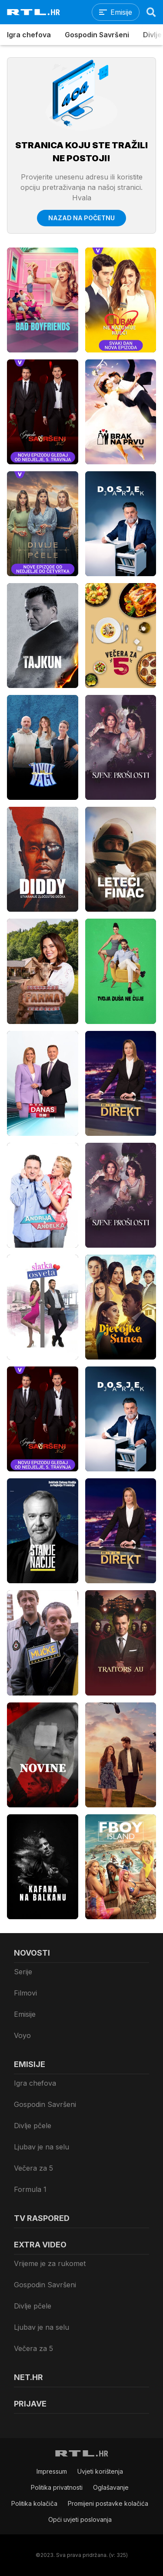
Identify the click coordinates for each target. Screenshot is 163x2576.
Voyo (22, 2035)
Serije (23, 1971)
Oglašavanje (111, 2487)
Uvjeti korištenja (100, 2471)
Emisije (25, 2014)
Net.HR (28, 2377)
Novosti (32, 1952)
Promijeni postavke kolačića (108, 2503)
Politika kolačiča (34, 2503)
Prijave (30, 2403)
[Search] (151, 12)
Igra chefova (29, 34)
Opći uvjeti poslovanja (80, 2519)
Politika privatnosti (57, 2487)
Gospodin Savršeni (97, 34)
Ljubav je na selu (41, 2146)
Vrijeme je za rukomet (50, 2263)
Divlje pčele (32, 2125)
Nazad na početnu (81, 218)
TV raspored (42, 2218)
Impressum (52, 2471)
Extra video (40, 2244)
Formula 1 (30, 2189)
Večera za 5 (33, 2168)
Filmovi (25, 1993)
